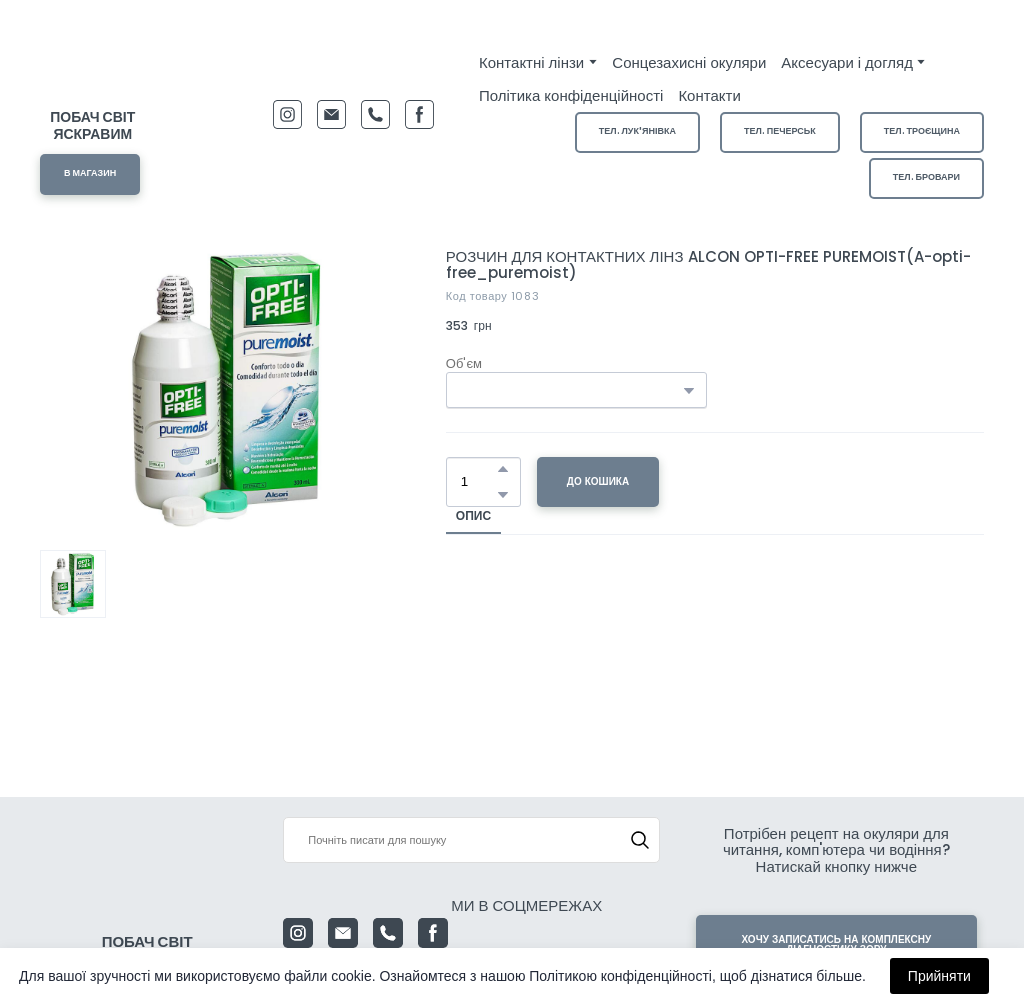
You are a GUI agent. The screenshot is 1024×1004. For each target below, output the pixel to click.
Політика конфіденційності (571, 95)
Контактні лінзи (531, 62)
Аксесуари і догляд (847, 62)
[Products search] (471, 840)
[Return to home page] (93, 68)
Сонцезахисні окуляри (689, 62)
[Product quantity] (478, 482)
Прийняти (939, 976)
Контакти (709, 95)
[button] (90, 174)
